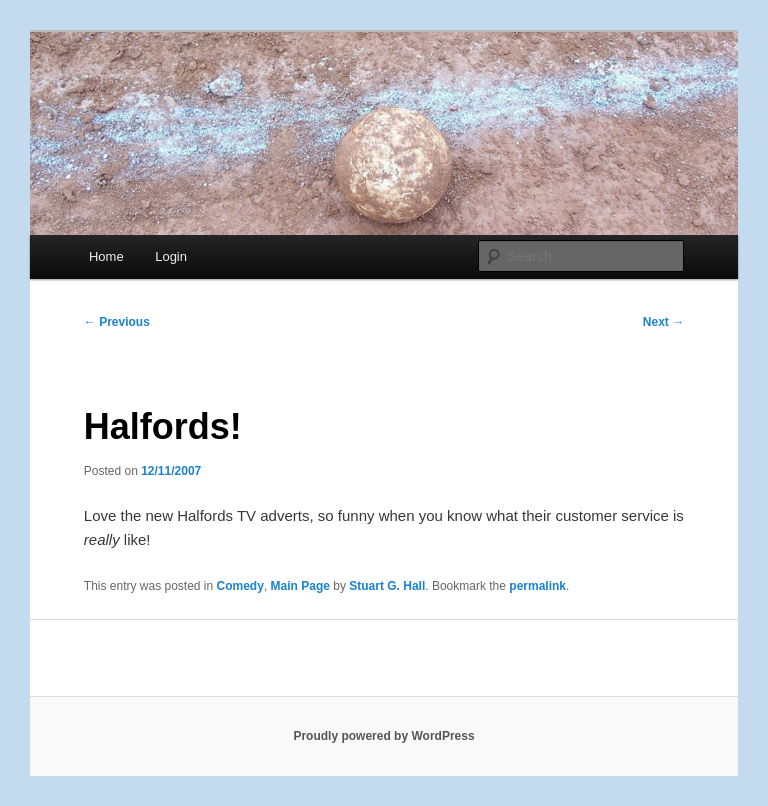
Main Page (300, 586)
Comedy (240, 586)
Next (663, 322)
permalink (537, 586)
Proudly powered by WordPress (383, 736)
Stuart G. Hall (387, 586)
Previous (117, 322)
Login (171, 256)
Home (106, 256)
